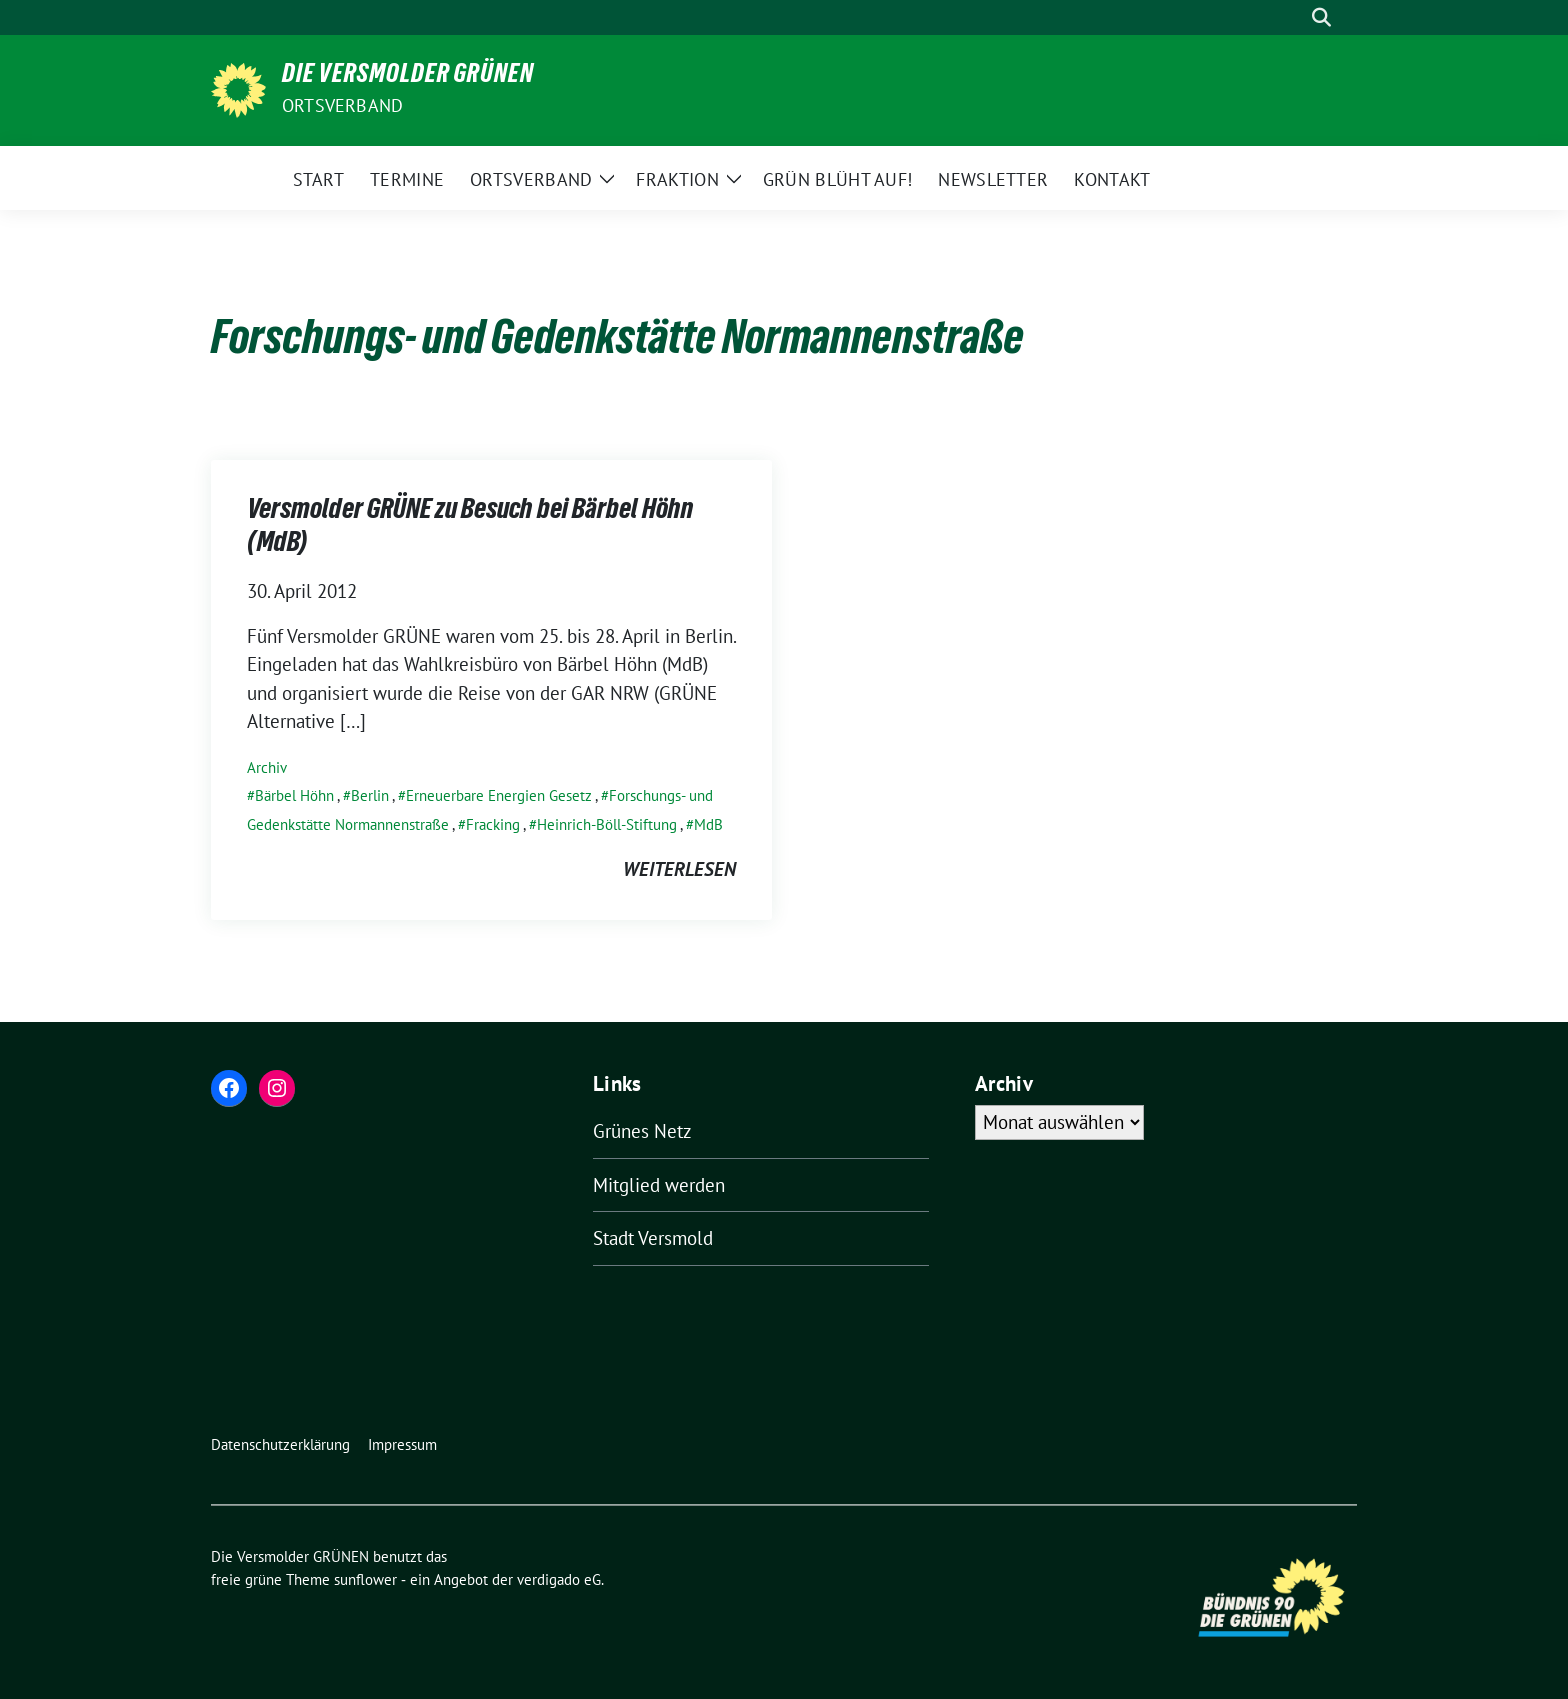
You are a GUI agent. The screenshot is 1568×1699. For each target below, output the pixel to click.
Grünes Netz (642, 1131)
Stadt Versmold (653, 1238)
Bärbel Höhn (294, 795)
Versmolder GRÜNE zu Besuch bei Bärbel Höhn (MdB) (470, 528)
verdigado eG (559, 1579)
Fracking (493, 824)
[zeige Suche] (1321, 17)
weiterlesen (679, 869)
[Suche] (1293, 17)
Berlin (370, 795)
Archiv (267, 767)
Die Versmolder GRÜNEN (408, 77)
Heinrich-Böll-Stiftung (607, 824)
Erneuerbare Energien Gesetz (499, 795)
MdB (708, 824)
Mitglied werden (659, 1185)
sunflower (365, 1579)
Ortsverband (342, 105)
